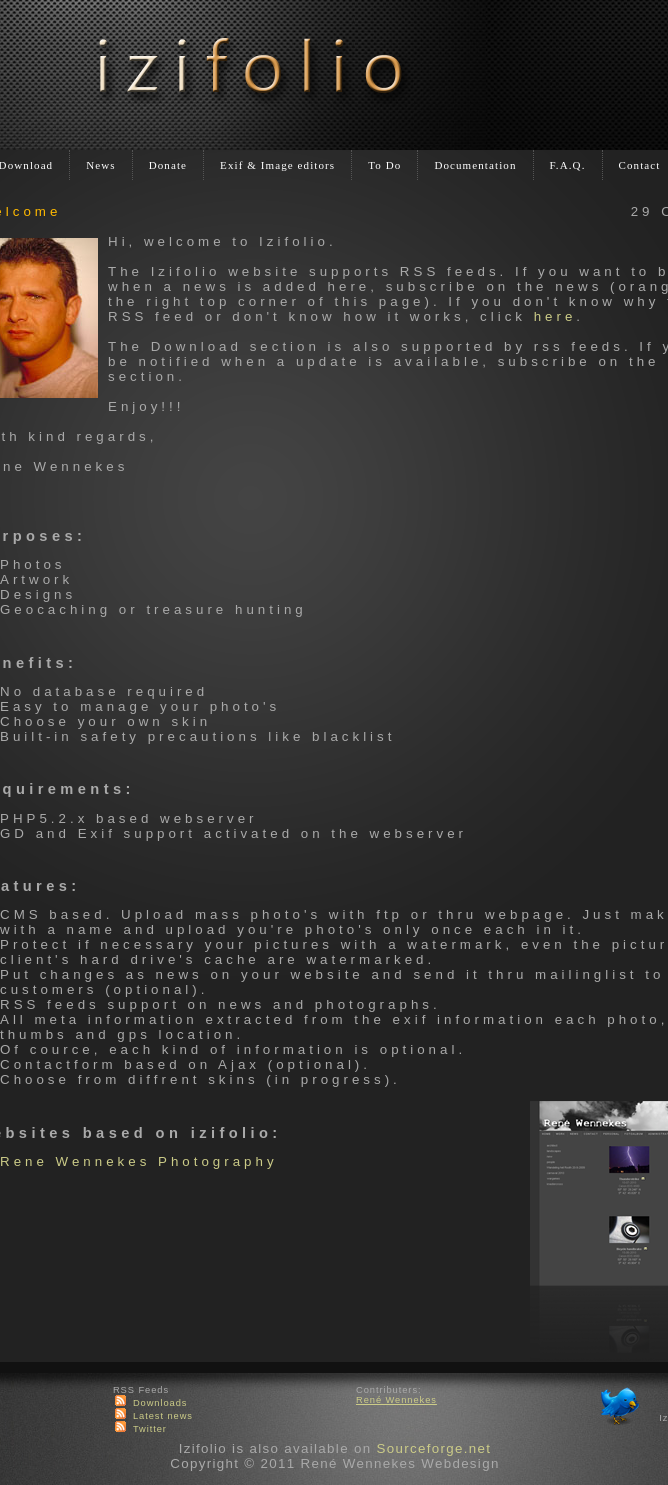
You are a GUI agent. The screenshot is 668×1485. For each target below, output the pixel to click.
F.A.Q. (568, 165)
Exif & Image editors (277, 165)
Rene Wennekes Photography (139, 1161)
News (100, 165)
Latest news (163, 1416)
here (555, 316)
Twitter (150, 1429)
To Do (384, 165)
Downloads (160, 1403)
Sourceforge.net (433, 1448)
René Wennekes (396, 1400)
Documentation (475, 165)
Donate (168, 165)
